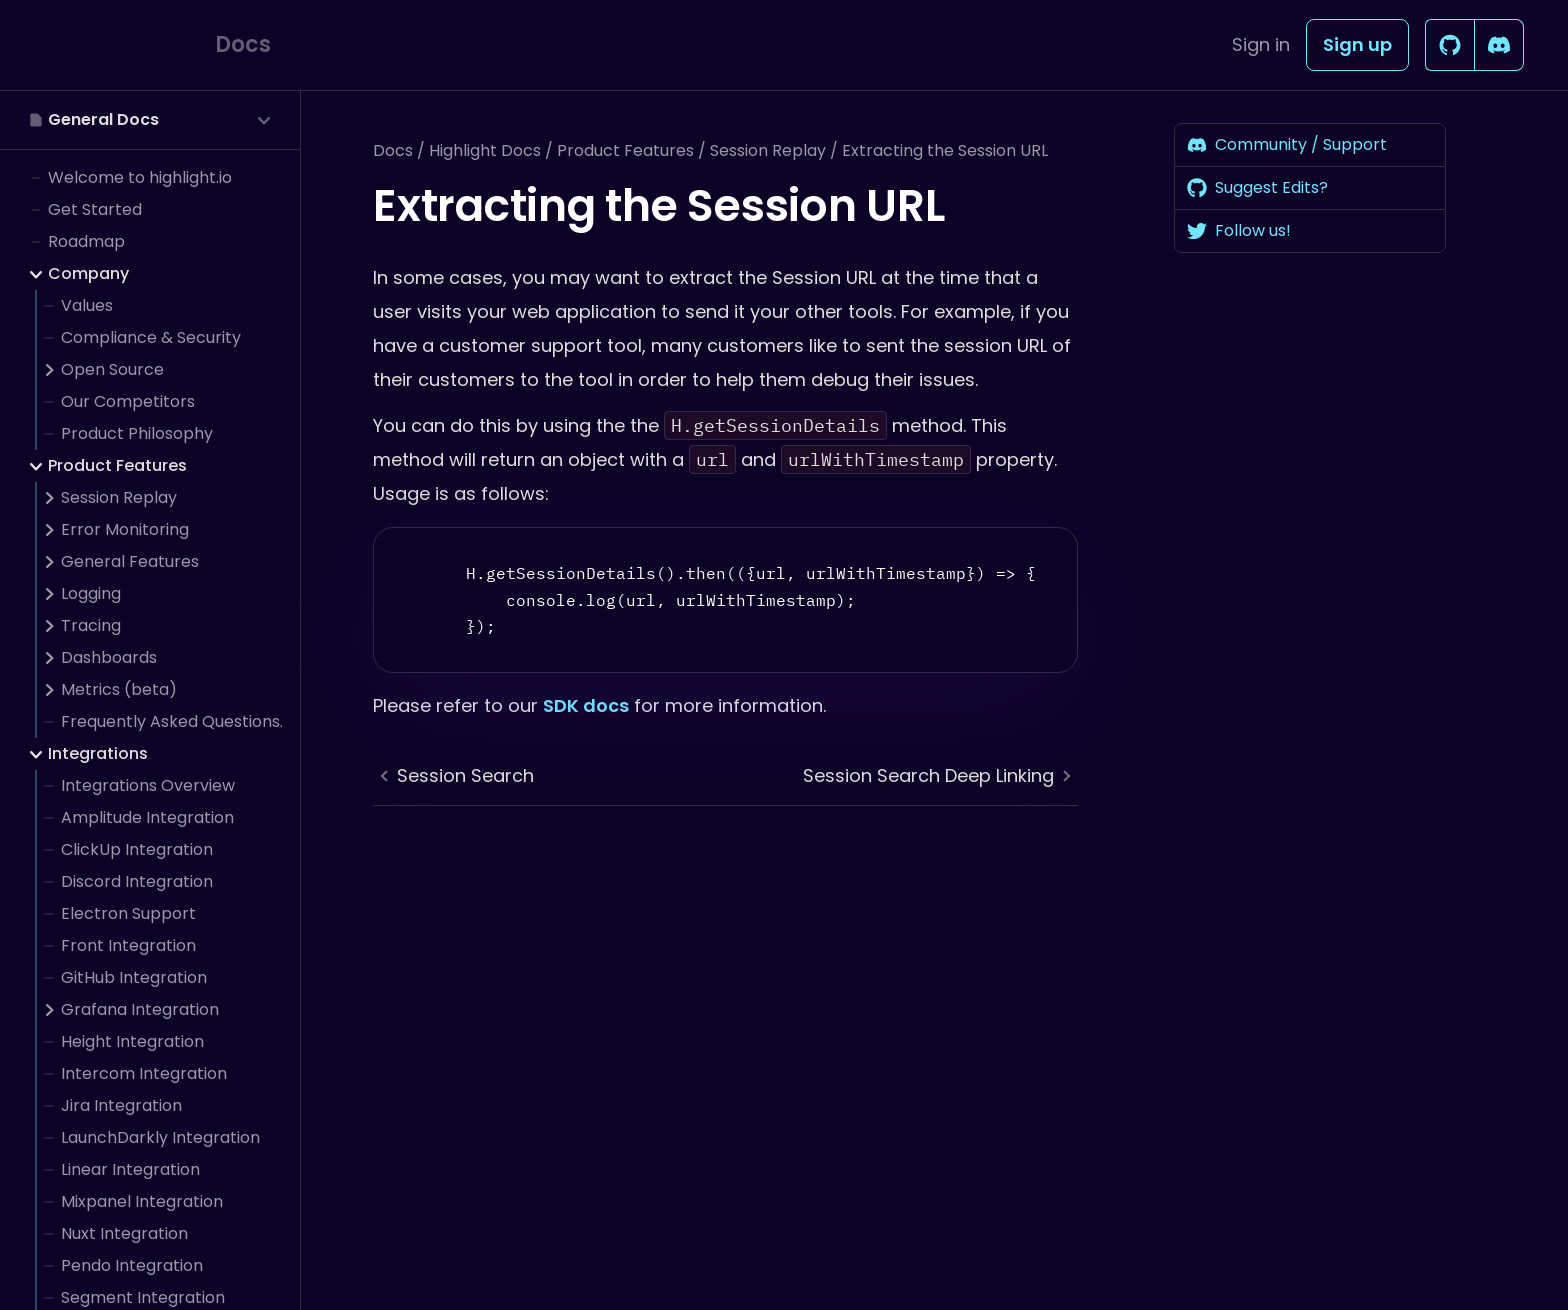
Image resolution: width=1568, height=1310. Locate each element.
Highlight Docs (485, 150)
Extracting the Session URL (945, 150)
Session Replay (768, 150)
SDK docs (586, 705)
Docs (393, 150)
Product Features (625, 150)
